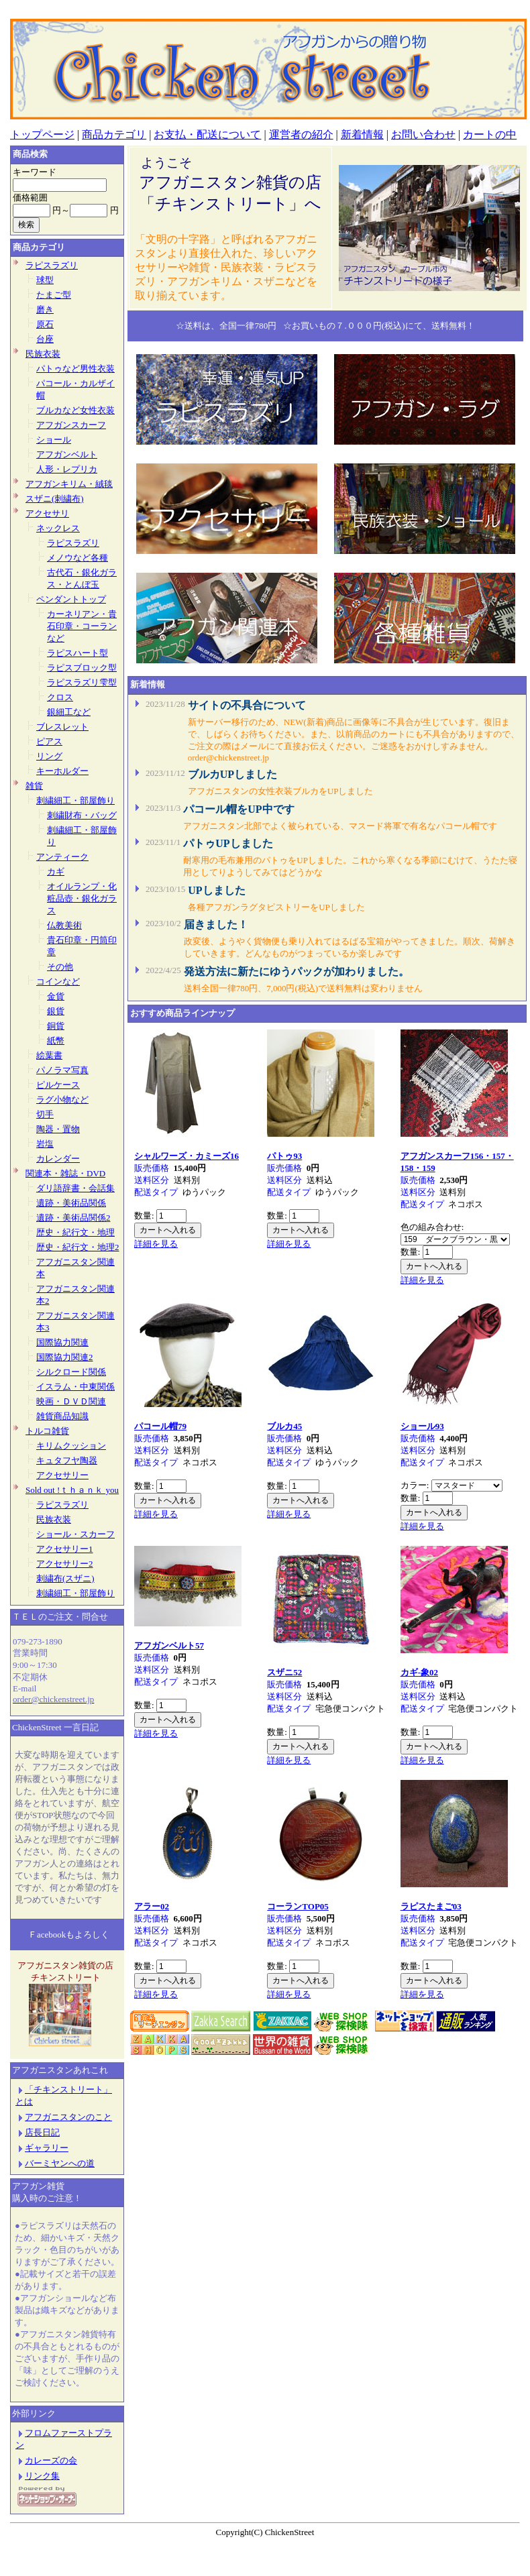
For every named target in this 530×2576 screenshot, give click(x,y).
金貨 (55, 996)
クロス (60, 697)
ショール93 (422, 1426)
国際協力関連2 (64, 1357)
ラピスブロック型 (82, 668)
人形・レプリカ (66, 469)
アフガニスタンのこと (63, 2117)
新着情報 (362, 134)
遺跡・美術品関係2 (73, 1218)
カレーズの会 (51, 2460)
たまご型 (53, 295)
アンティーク (62, 857)
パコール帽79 (160, 1426)
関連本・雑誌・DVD (65, 1173)
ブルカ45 (284, 1426)
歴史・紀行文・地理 (75, 1232)
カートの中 (490, 134)
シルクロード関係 (71, 1372)
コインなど (58, 981)
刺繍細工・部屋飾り (75, 800)
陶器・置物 (58, 1129)
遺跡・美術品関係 (71, 1203)
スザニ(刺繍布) (54, 499)
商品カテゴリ (114, 134)
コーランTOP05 (298, 1906)
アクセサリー (62, 1475)
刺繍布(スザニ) (65, 1578)
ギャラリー (41, 2148)
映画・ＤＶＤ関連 (71, 1401)
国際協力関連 (62, 1342)
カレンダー (58, 1159)
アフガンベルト (66, 454)
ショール (53, 440)
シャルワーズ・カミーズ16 (186, 1156)
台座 (45, 339)
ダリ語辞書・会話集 (75, 1188)
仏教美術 (64, 925)
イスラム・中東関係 (75, 1387)
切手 (45, 1114)
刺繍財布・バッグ (82, 815)
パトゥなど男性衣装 (75, 368)
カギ (55, 871)
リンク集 (42, 2476)
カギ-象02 (419, 1672)
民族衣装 (42, 354)
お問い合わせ (423, 134)
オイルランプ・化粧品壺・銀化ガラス (82, 898)
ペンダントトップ (71, 599)
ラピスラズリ (51, 265)
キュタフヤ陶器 (66, 1460)
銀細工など (69, 712)
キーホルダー (62, 771)
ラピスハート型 (77, 653)
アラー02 (151, 1906)
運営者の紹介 (301, 134)
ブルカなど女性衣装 (75, 410)
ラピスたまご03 (431, 1906)
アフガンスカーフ (71, 425)
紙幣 (55, 1040)
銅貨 (55, 1026)
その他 (60, 967)
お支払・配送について (207, 134)
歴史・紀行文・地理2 (77, 1247)
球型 (45, 280)
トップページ (42, 134)
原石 (45, 324)
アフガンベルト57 (169, 1645)
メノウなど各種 (77, 558)
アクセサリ (47, 513)
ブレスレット (62, 727)
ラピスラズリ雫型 (82, 682)
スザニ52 (284, 1672)
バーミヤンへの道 (60, 2163)
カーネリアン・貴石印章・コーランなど (82, 626)
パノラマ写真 (62, 1070)
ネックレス (58, 528)
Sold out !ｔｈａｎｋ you (72, 1490)
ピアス (49, 741)
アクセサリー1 (64, 1549)
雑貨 (34, 786)
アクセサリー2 (64, 1564)
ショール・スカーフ (75, 1534)
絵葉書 (49, 1055)
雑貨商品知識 (62, 1416)
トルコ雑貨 (47, 1431)
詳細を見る (156, 1244)
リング (49, 756)
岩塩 (45, 1144)
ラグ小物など (62, 1100)
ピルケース (58, 1085)
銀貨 (55, 1011)
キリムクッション (71, 1446)
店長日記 (37, 2132)
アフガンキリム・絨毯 (69, 484)
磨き (45, 309)
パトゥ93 (284, 1156)
